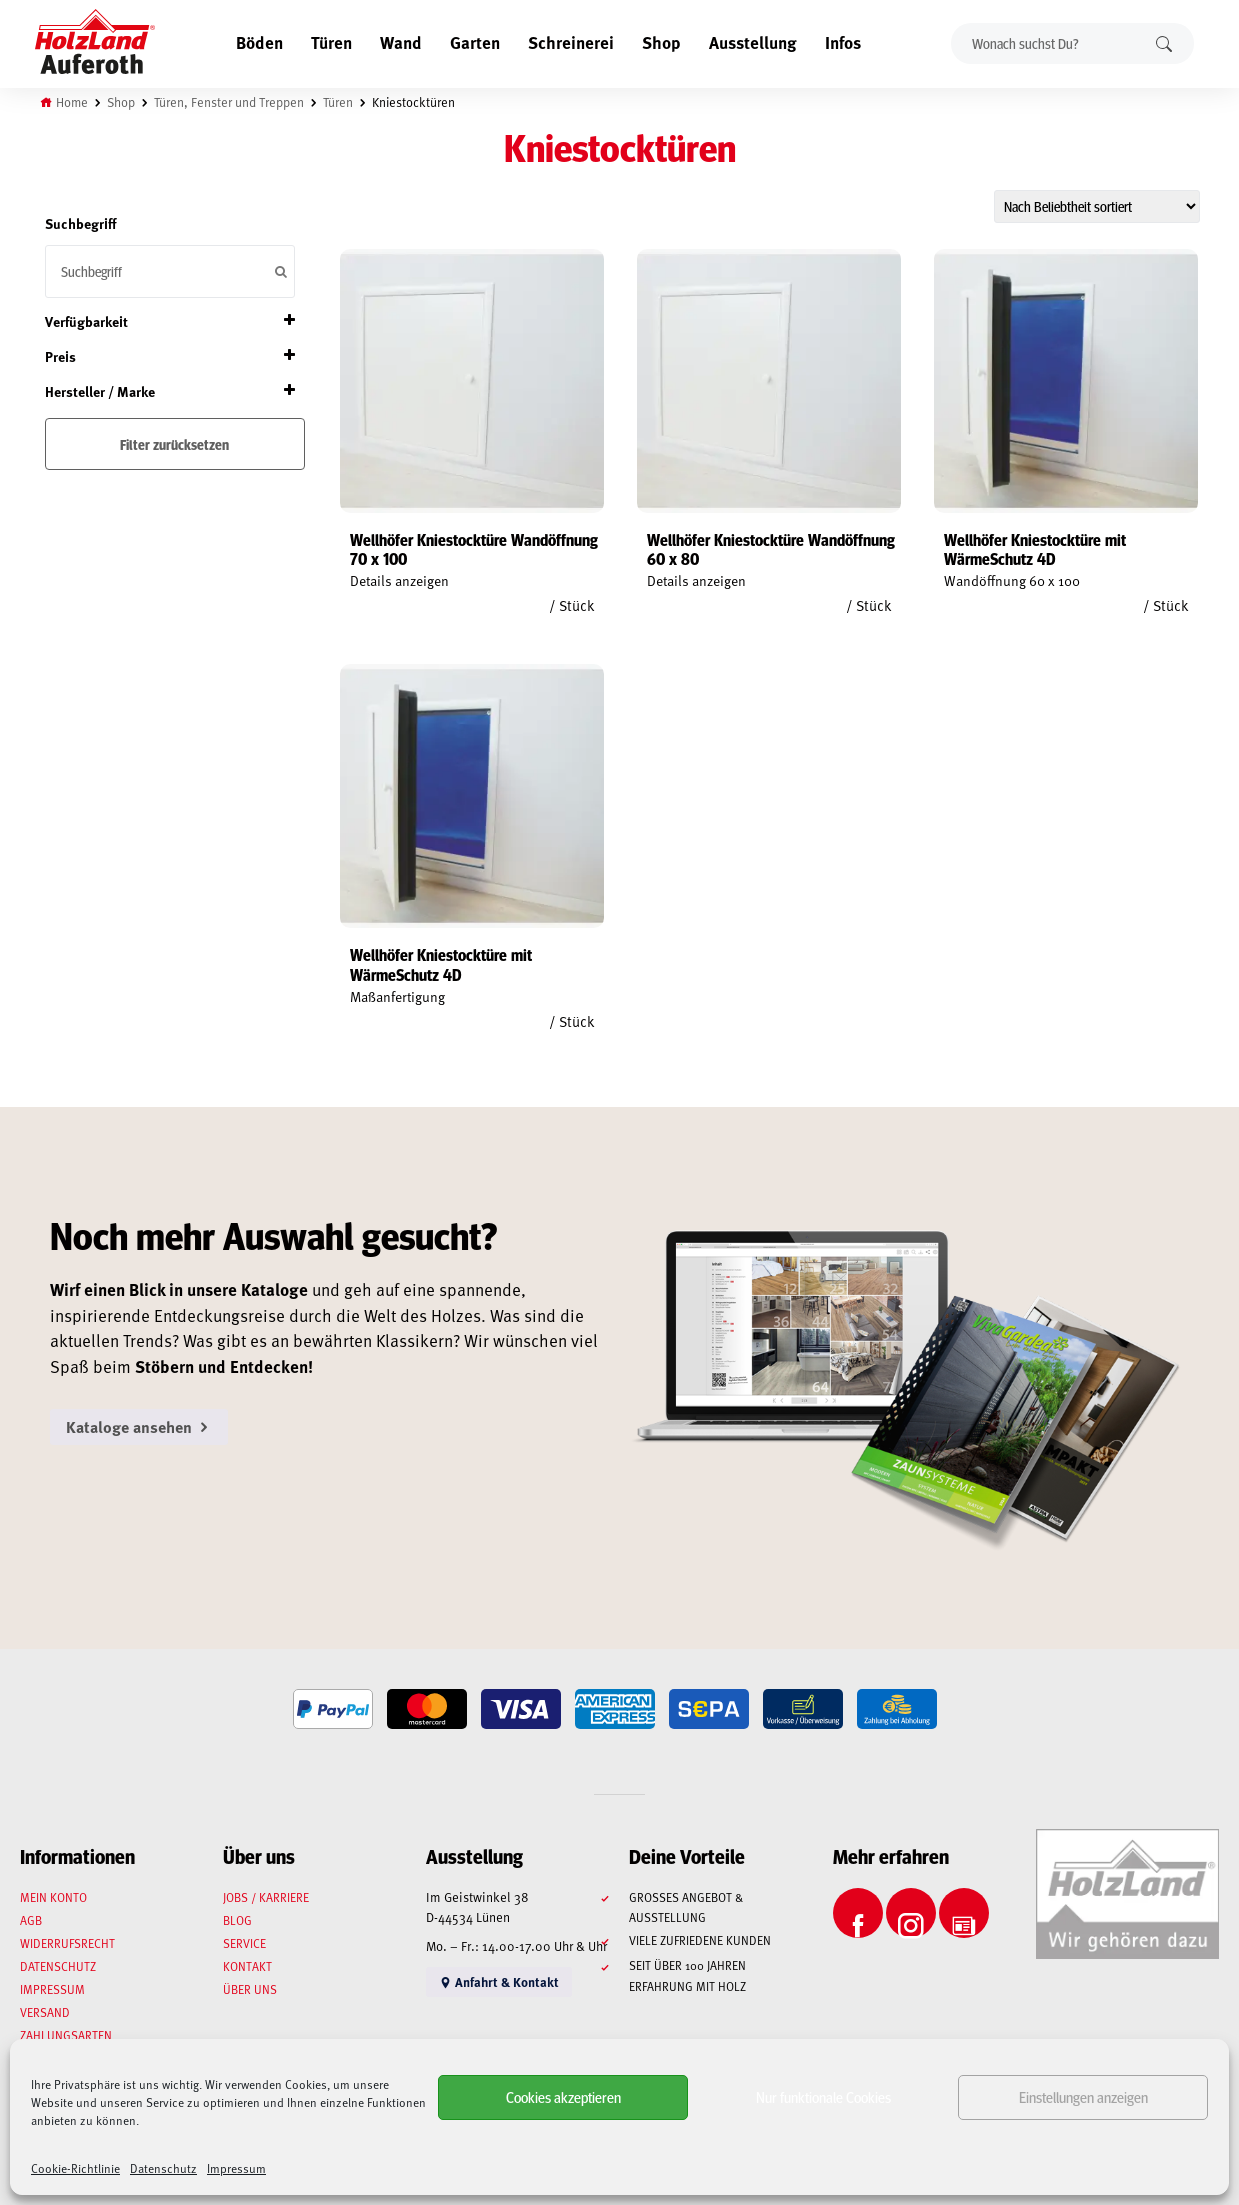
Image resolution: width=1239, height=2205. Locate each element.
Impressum (236, 2168)
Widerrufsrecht (67, 1943)
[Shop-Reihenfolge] (1097, 206)
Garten (475, 42)
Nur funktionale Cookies (823, 2096)
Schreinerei (571, 42)
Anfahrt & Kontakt (499, 1981)
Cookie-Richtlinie (75, 2168)
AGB (31, 1920)
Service (244, 1943)
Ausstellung (753, 42)
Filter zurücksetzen (174, 444)
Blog (237, 1920)
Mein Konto (53, 1897)
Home (72, 102)
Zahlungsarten (66, 2035)
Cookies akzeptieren (563, 2096)
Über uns (250, 1989)
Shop (661, 42)
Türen (331, 42)
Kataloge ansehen (139, 1426)
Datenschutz (163, 2168)
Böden (259, 42)
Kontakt (247, 1966)
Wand (401, 42)
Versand (45, 2012)
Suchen (1164, 43)
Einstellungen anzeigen (1083, 2096)
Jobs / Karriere (266, 1897)
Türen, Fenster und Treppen (229, 102)
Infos (843, 42)
